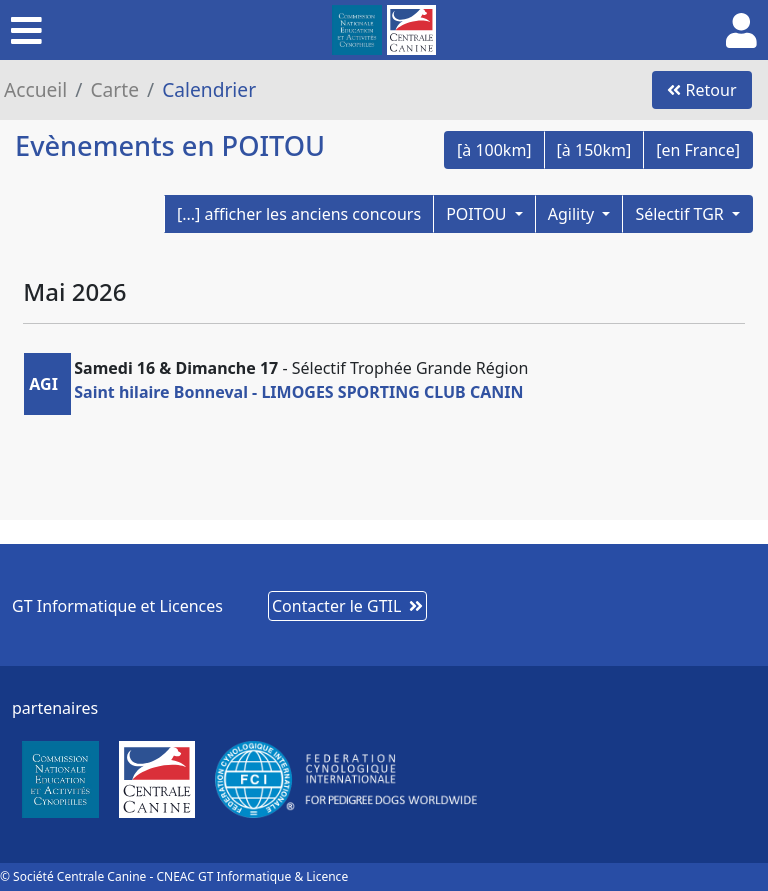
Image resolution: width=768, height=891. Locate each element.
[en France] (698, 150)
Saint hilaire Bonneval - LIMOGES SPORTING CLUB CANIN (298, 392)
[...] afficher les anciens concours (299, 214)
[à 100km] (494, 150)
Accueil (35, 89)
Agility (573, 214)
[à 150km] (594, 150)
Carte (114, 89)
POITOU (478, 214)
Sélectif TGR (681, 214)
